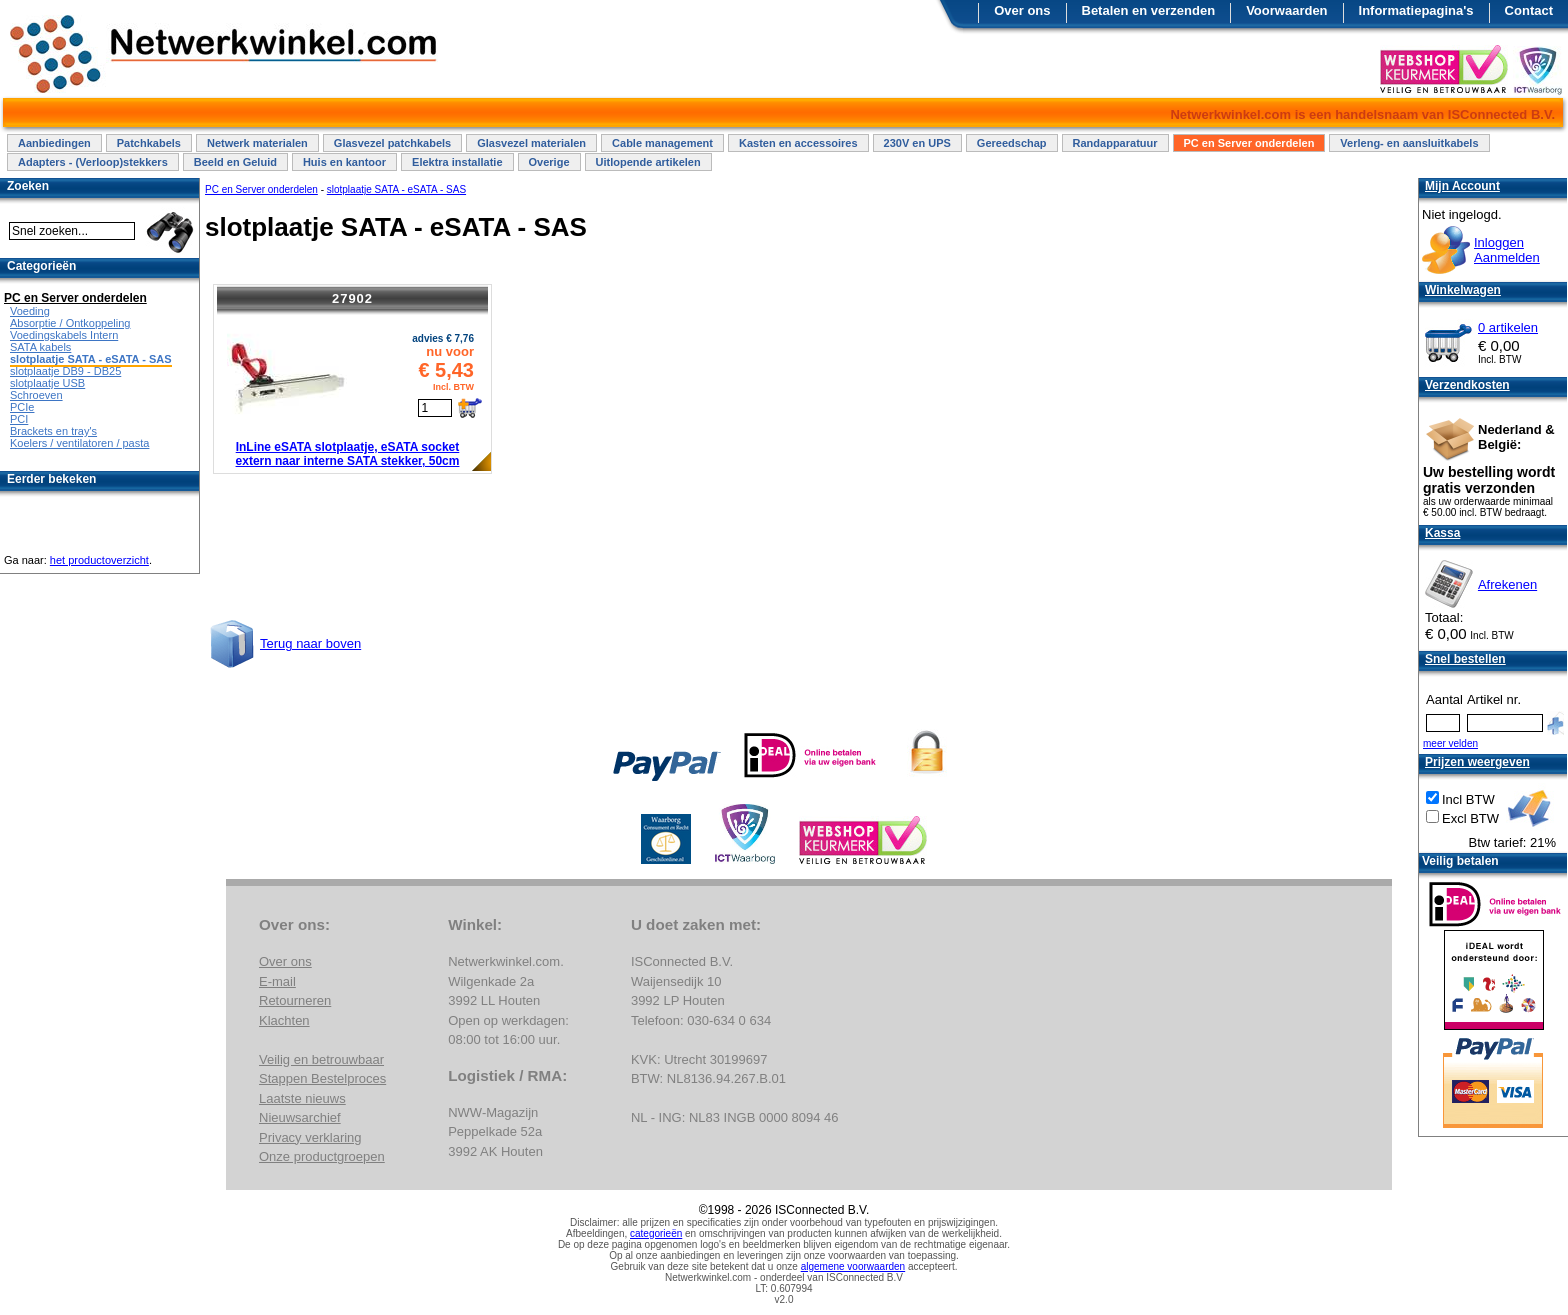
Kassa (1442, 533)
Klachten (284, 1020)
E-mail (277, 981)
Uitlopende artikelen (648, 162)
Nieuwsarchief (300, 1117)
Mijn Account (1462, 186)
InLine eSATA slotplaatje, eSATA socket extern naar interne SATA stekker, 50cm (348, 454)
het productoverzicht (99, 560)
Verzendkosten (1467, 385)
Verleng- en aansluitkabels (1409, 143)
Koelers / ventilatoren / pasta (79, 443)
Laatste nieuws (302, 1098)
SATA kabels (40, 347)
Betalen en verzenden (1149, 10)
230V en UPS (917, 143)
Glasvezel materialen (531, 143)
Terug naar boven (310, 643)
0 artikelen (1508, 327)
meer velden (1450, 743)
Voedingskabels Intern (64, 335)
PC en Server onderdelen (1249, 143)
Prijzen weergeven (1477, 762)
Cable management (662, 143)
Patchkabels (149, 143)
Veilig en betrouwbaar (321, 1059)
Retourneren (295, 1000)
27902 (352, 298)
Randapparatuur (1115, 143)
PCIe (22, 407)
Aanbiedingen (54, 143)
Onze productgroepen (322, 1156)
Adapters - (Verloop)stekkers (93, 162)
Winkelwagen (1463, 290)
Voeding (30, 311)
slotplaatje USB (47, 383)
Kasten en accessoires (798, 143)
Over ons (1022, 10)
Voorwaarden (1286, 10)
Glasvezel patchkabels (392, 143)
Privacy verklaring (310, 1137)
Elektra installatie (457, 162)
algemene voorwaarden (853, 1266)
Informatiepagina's (1416, 10)
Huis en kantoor (344, 162)
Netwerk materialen (257, 143)
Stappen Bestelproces (322, 1078)
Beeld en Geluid (235, 162)
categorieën (656, 1233)
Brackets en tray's (53, 431)
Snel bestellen (1465, 659)
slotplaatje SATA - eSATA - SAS (396, 189)
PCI (19, 419)
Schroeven (36, 395)
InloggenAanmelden (1507, 250)
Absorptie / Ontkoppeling (70, 323)
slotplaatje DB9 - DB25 (65, 371)
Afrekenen (1507, 584)
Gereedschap (1012, 143)
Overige (549, 162)
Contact (1529, 10)
